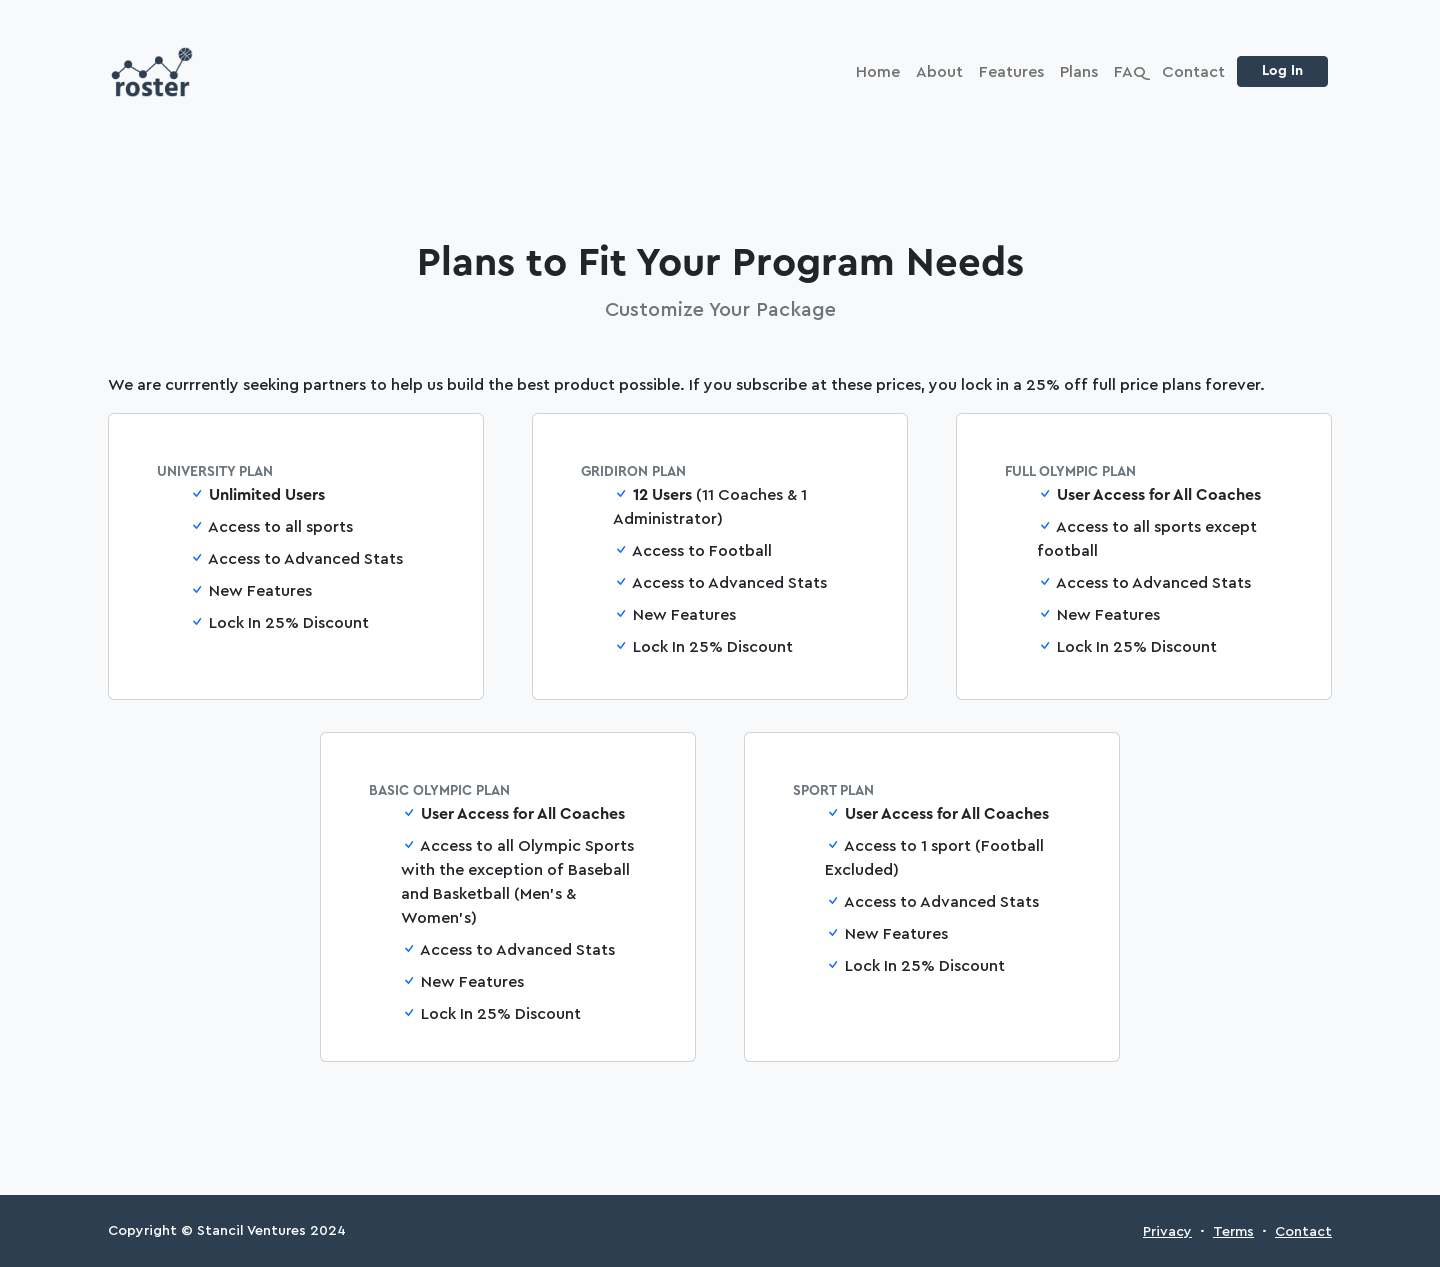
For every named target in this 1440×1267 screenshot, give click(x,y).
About (939, 72)
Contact (1193, 72)
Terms (1233, 1232)
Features (1011, 72)
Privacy (1167, 1232)
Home (878, 72)
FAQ (1130, 72)
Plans (1079, 72)
